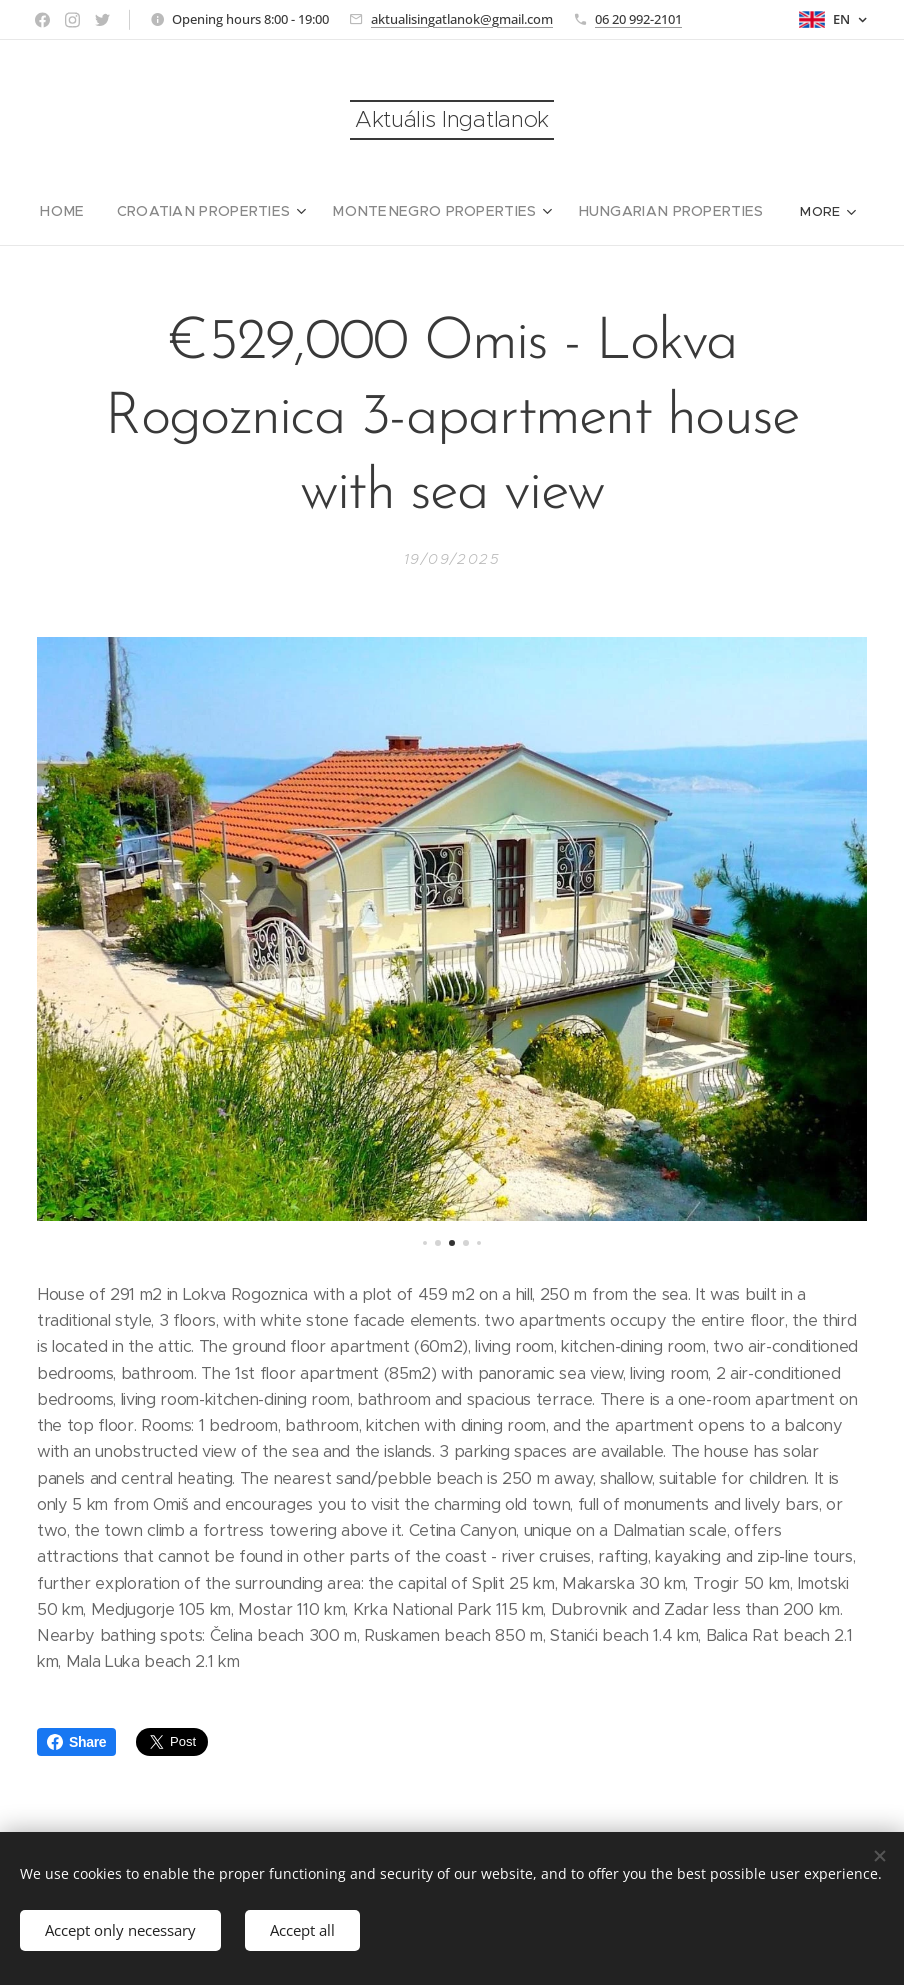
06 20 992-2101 (638, 19)
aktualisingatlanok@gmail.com (462, 19)
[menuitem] (91, 211)
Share (76, 1742)
